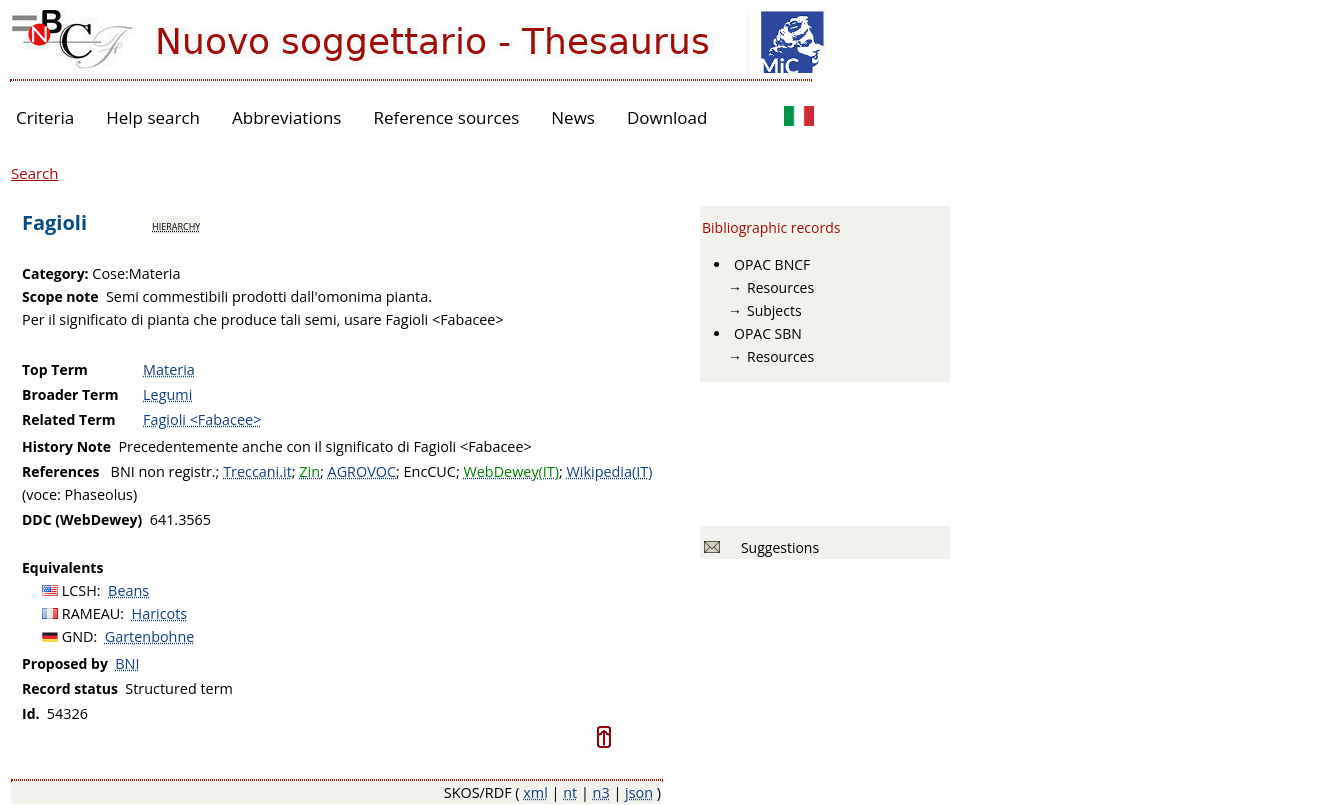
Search (35, 173)
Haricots (160, 613)
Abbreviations (286, 117)
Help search (153, 117)
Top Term (55, 369)
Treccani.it (257, 471)
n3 (601, 792)
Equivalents (62, 567)
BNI (127, 663)
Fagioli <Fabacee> (202, 419)
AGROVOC (362, 471)
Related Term (69, 419)
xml (535, 792)
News (573, 117)
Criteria (45, 117)
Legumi (167, 394)
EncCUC (430, 471)
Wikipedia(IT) (610, 471)
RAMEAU (91, 613)
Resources (780, 287)
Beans (128, 590)
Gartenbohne (150, 636)
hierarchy (176, 225)
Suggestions (776, 547)
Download (667, 117)
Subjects (774, 310)
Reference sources (446, 117)
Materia (169, 369)
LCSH (79, 590)
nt (570, 792)
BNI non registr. (163, 471)
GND (78, 636)
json (639, 792)
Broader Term (70, 394)
